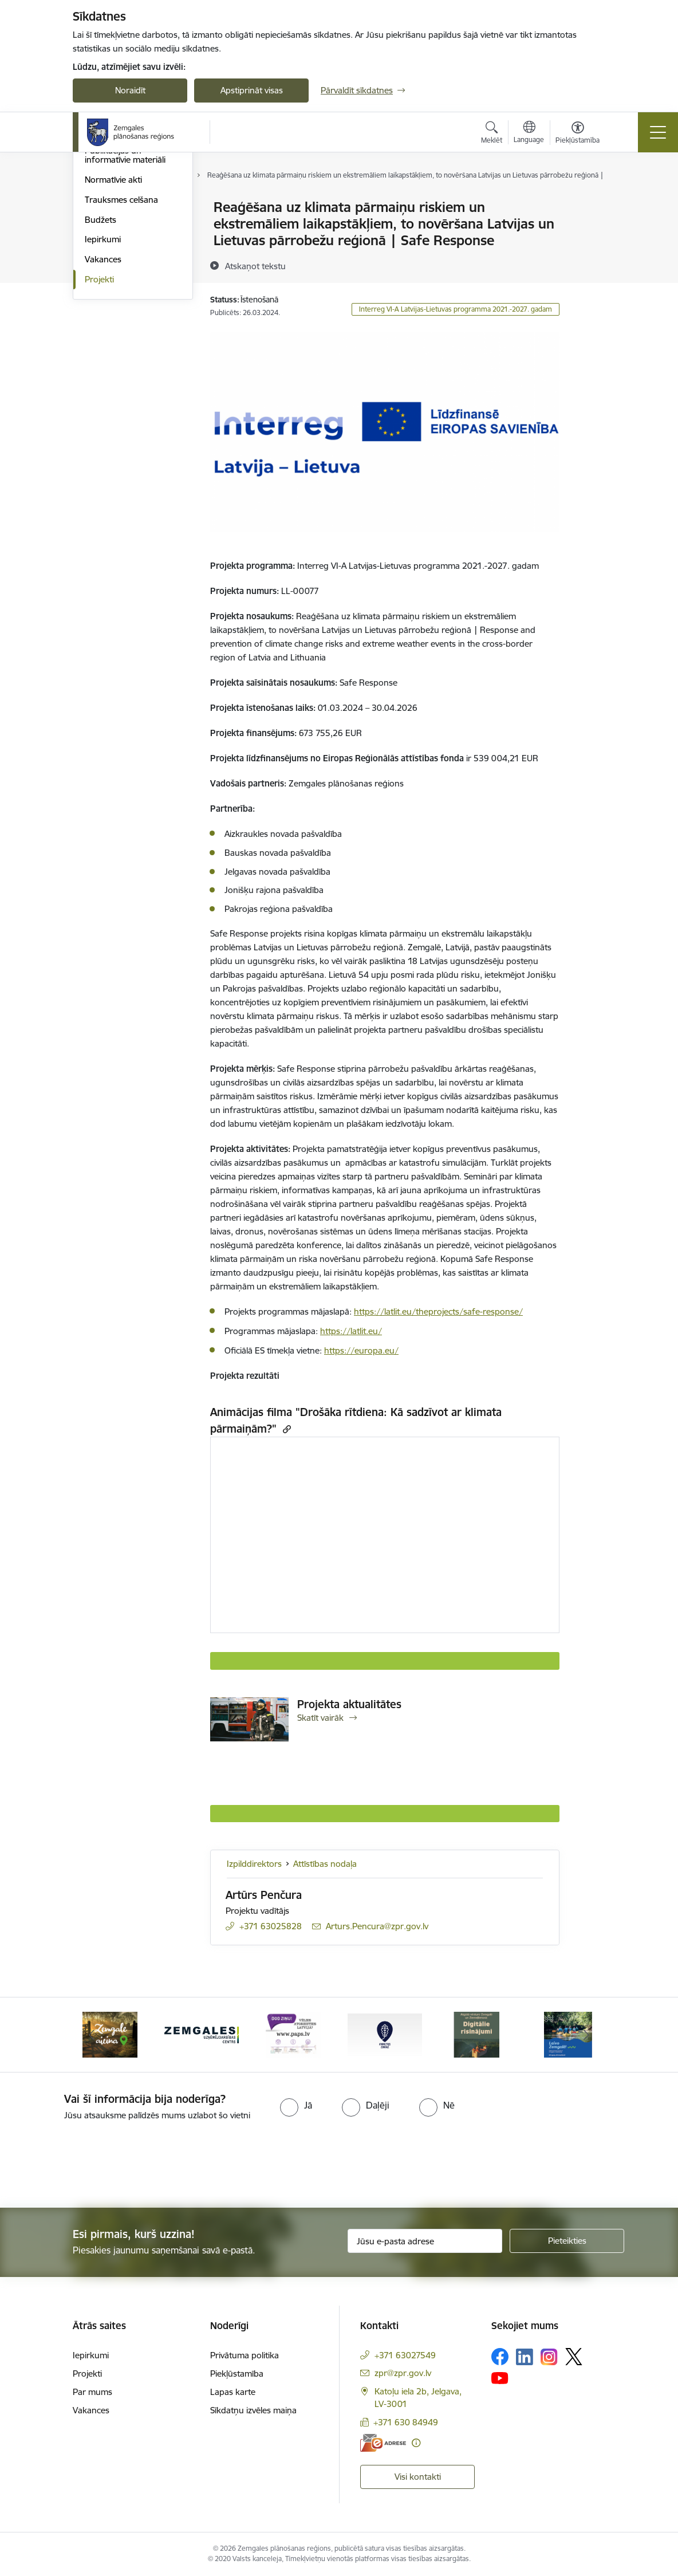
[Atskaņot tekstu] (255, 266)
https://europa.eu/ (361, 1350)
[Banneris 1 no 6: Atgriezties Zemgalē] (385, 2033)
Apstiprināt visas (251, 90)
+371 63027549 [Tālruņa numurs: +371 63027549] (405, 2355)
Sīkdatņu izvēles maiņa (253, 2410)
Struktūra (103, 227)
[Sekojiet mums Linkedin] (524, 2357)
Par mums (92, 2391)
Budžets (100, 356)
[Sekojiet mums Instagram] (549, 2357)
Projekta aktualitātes (349, 1704)
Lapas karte (232, 2391)
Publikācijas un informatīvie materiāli (125, 292)
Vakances (103, 396)
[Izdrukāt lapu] (589, 202)
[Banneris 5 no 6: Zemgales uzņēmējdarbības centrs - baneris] (201, 2033)
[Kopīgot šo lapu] (589, 231)
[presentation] (96, 2165)
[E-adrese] (383, 2442)
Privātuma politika (244, 2355)
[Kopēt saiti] (285, 1429)
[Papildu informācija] (416, 2443)
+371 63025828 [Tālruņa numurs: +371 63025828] (270, 1926)
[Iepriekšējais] (91, 2034)
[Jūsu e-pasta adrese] (425, 2241)
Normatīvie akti (113, 316)
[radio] (296, 2105)
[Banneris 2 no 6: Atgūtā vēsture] (476, 2033)
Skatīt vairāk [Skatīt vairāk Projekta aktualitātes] (320, 1717)
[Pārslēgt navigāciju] (658, 132)
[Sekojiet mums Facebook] (499, 2356)
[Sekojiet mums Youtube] (499, 2377)
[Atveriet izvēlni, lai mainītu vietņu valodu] (529, 133)
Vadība (98, 208)
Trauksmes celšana (121, 336)
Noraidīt (130, 90)
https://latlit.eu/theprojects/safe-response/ (438, 1311)
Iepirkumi (103, 376)
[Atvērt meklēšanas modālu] (491, 134)
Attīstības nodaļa (325, 1863)
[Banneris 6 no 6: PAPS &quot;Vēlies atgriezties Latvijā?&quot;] (293, 2033)
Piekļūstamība (236, 2373)
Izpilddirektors (254, 1863)
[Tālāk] (586, 2034)
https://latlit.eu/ (351, 1331)
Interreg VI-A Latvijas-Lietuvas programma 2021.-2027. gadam (455, 309)
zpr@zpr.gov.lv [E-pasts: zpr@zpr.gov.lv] (403, 2372)
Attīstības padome (119, 247)
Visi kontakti (418, 2476)
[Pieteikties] (567, 2241)
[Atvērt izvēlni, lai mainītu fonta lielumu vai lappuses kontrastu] (577, 134)
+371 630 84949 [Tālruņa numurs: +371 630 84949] (405, 2422)
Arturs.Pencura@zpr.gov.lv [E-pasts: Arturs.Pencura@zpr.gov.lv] (377, 1926)
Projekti (99, 416)
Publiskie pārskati (118, 267)
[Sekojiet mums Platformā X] (573, 2356)
